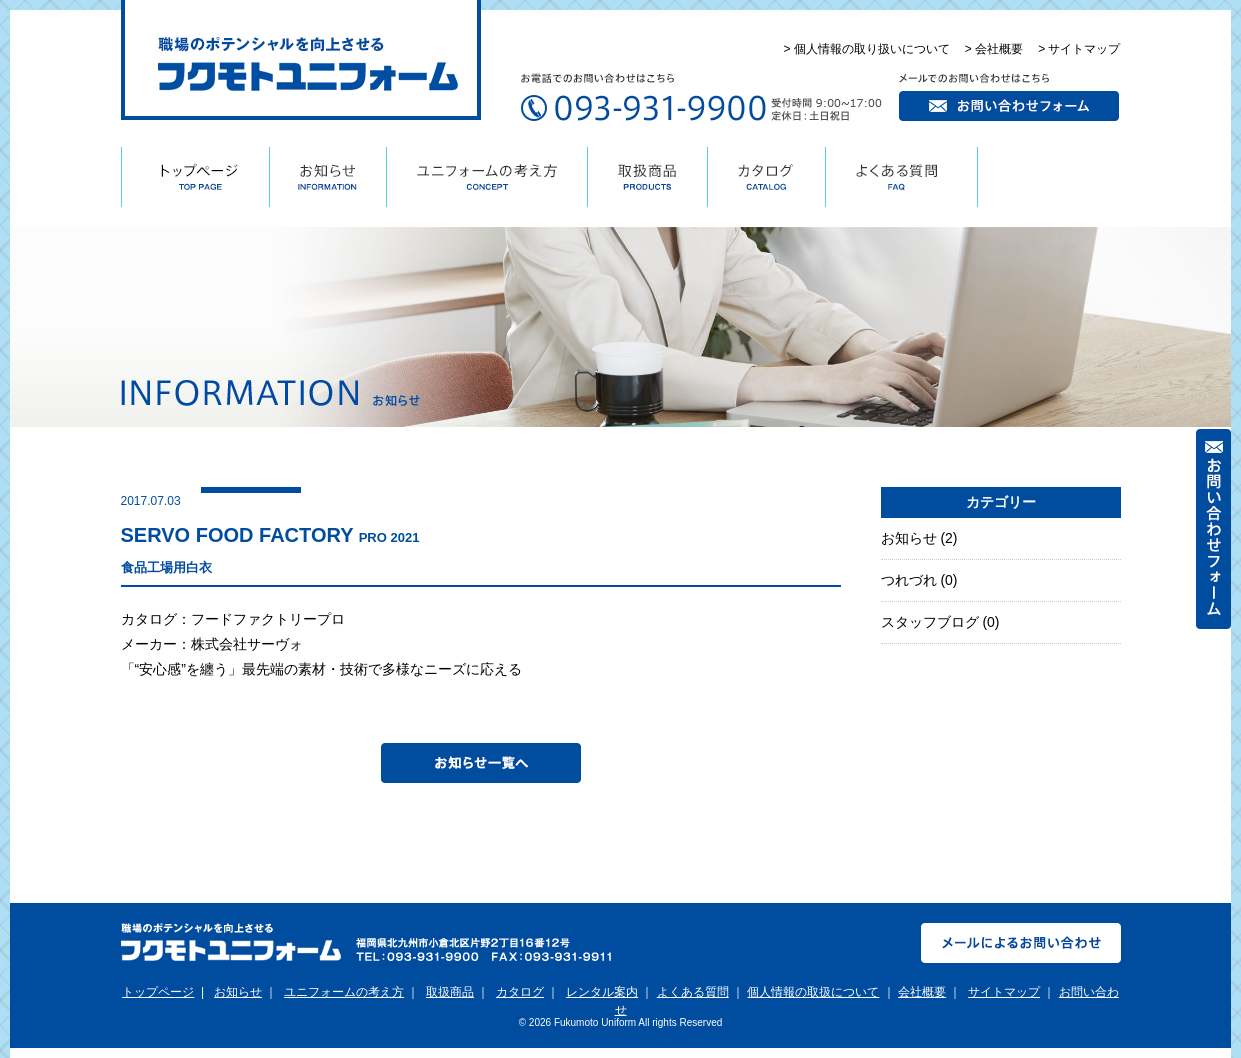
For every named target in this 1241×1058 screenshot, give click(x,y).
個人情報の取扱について (813, 992)
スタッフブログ (930, 622)
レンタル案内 (602, 992)
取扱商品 (450, 992)
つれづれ (909, 580)
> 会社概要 (994, 49)
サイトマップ (1004, 992)
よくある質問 (693, 992)
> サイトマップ (1079, 49)
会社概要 (922, 992)
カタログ (520, 992)
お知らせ (909, 538)
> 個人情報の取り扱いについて (866, 49)
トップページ (158, 992)
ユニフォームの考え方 (344, 992)
